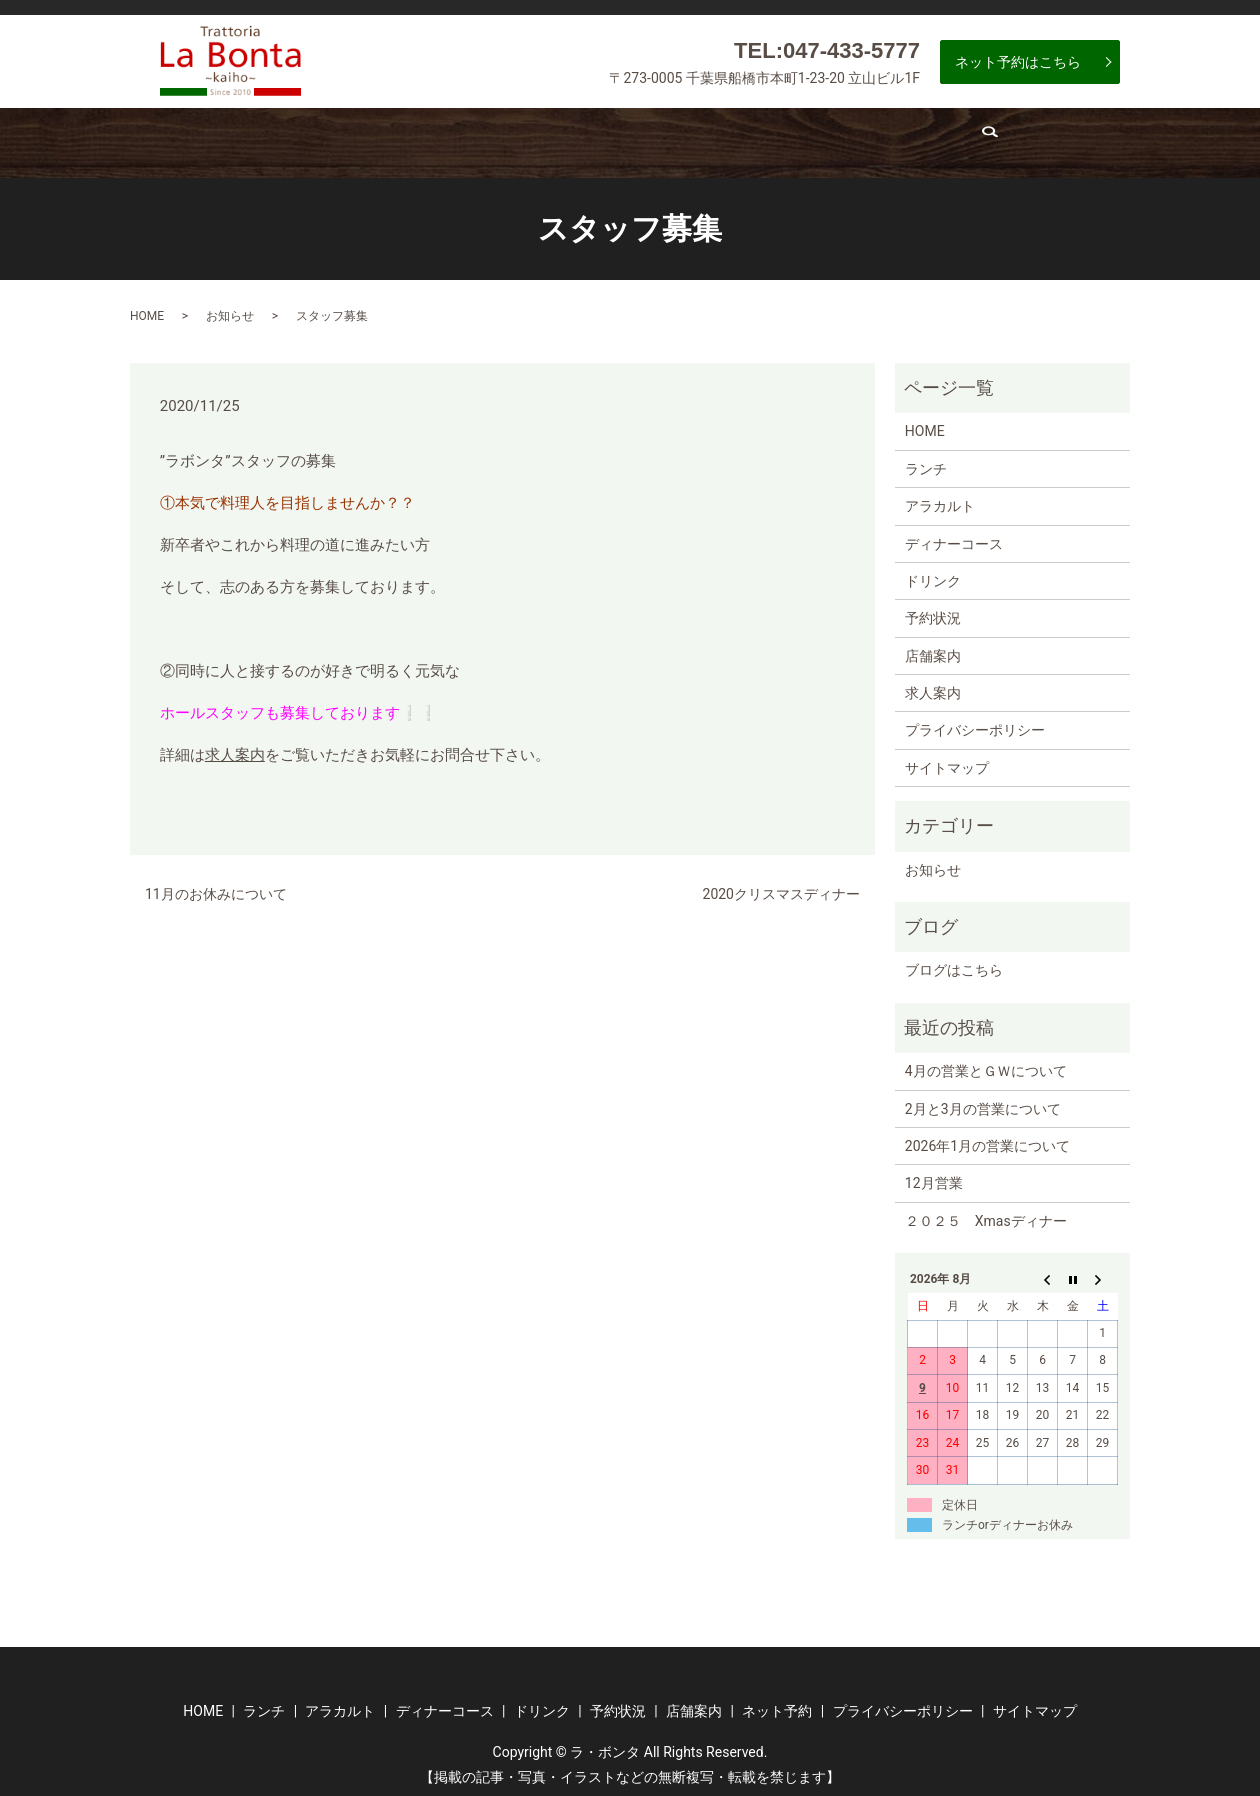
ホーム (201, 139)
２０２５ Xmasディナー (986, 1213)
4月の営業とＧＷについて (986, 1063)
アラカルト (400, 139)
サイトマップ (947, 760)
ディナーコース (534, 139)
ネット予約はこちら (1018, 62)
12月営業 (934, 1175)
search (1092, 145)
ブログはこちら (954, 962)
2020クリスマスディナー (781, 886)
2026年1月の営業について (987, 1138)
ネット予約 (777, 1703)
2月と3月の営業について (983, 1100)
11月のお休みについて (216, 886)
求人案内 (1002, 139)
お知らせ (230, 307)
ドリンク (662, 139)
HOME (147, 307)
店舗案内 (895, 139)
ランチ (293, 139)
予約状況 (778, 139)
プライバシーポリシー (975, 722)
